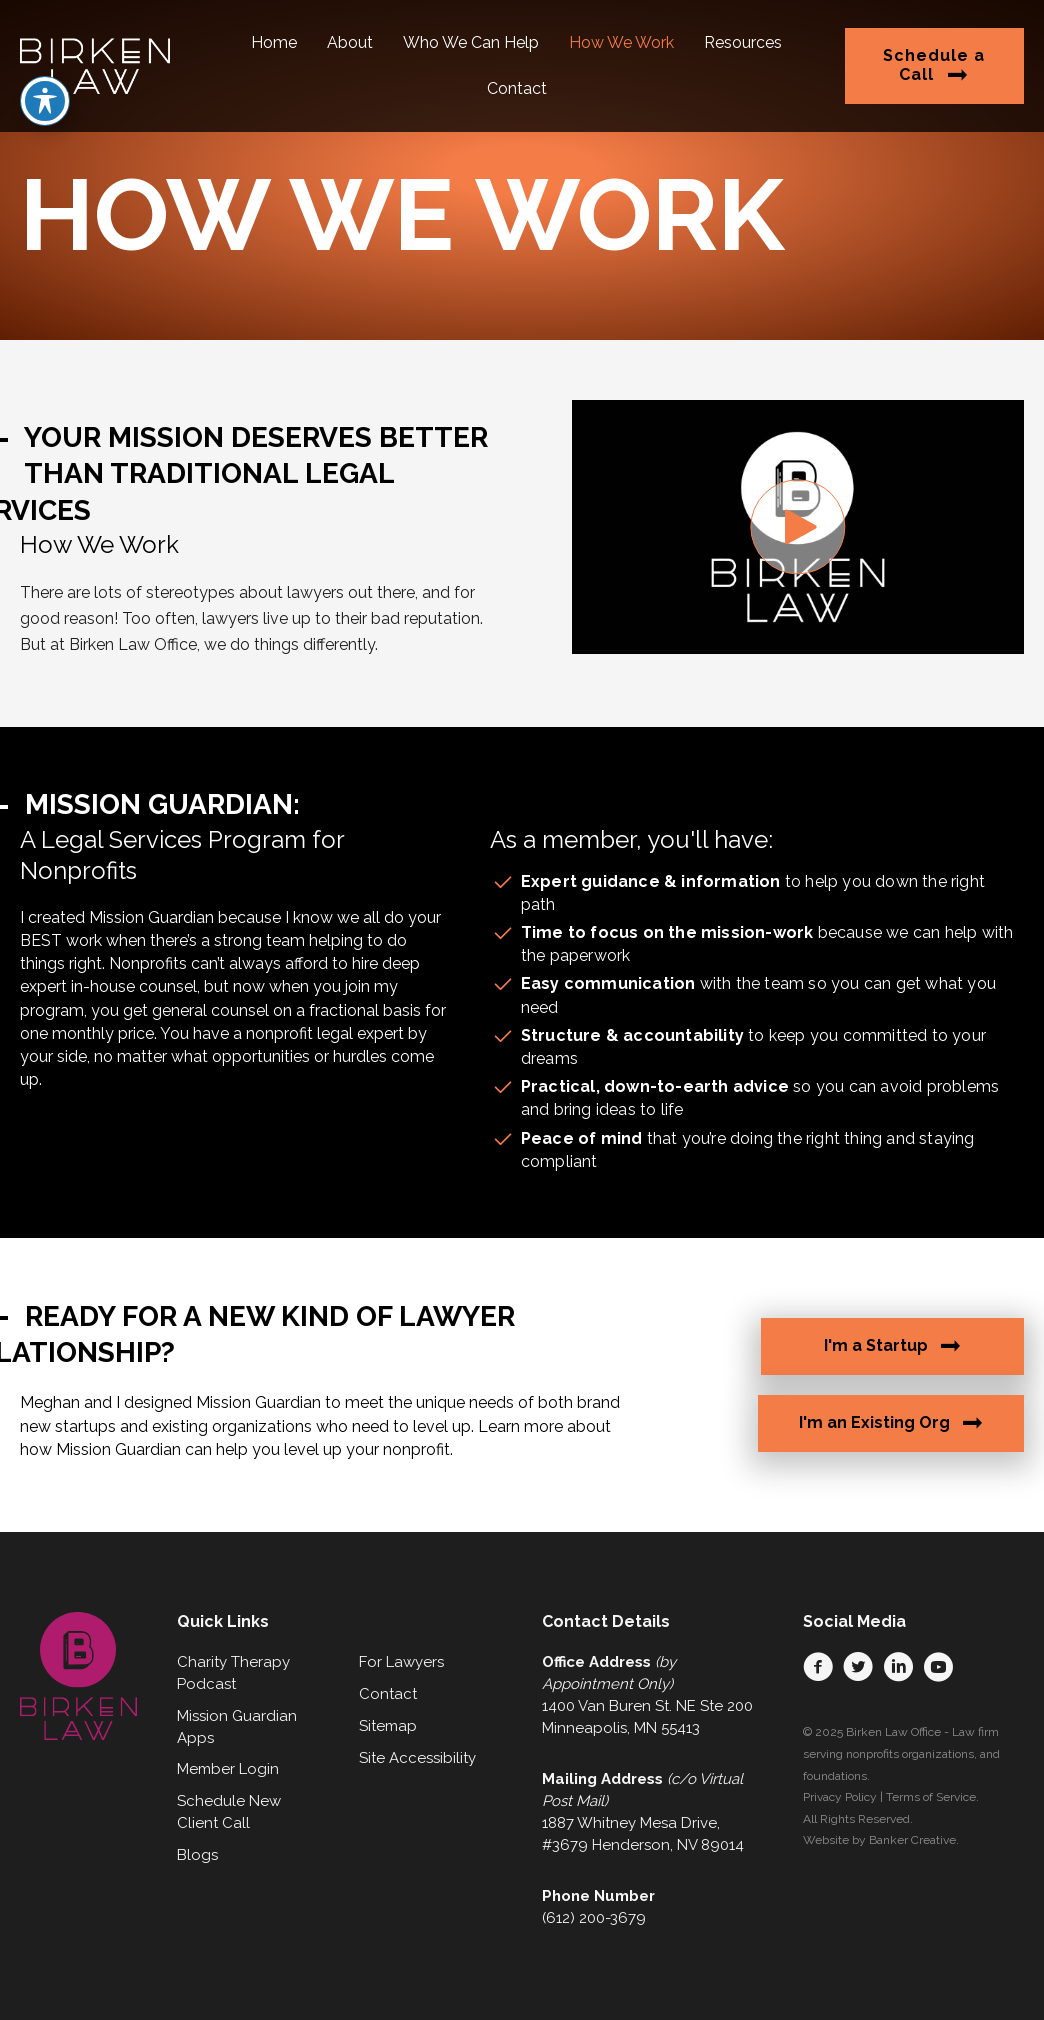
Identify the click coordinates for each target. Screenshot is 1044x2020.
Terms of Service (931, 1797)
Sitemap (388, 1726)
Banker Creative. (914, 1840)
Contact (388, 1694)
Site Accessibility (417, 1758)
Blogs (197, 1855)
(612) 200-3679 (594, 1918)
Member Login (228, 1769)
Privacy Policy (840, 1797)
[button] (797, 526)
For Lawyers (401, 1662)
